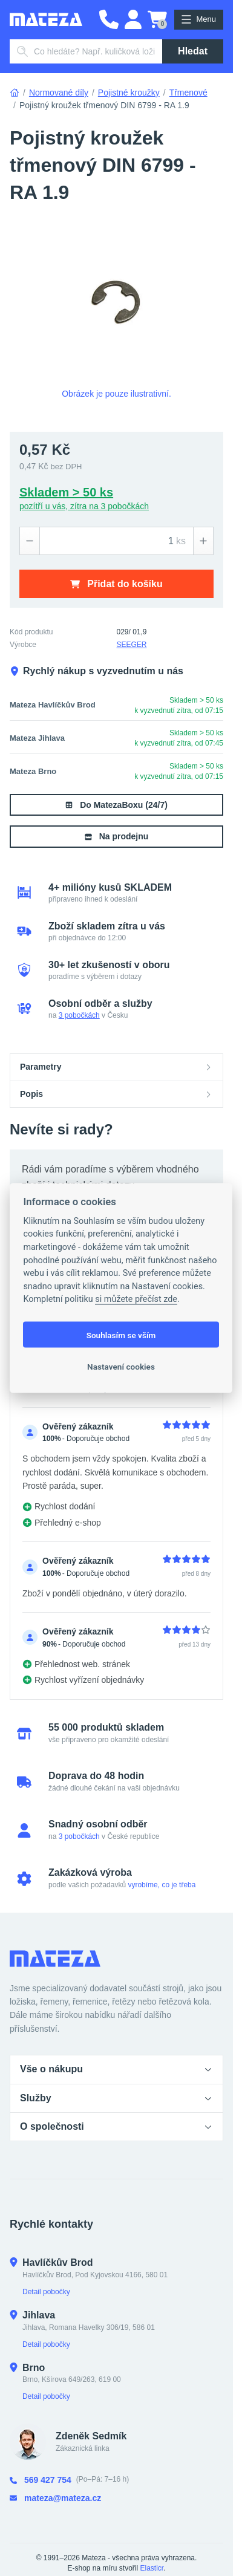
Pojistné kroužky (129, 92)
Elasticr (152, 2568)
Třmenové (188, 92)
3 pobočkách (79, 1015)
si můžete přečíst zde (136, 1299)
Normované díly (58, 92)
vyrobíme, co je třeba (161, 1885)
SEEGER (132, 644)
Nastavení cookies (121, 1366)
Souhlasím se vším (121, 1334)
